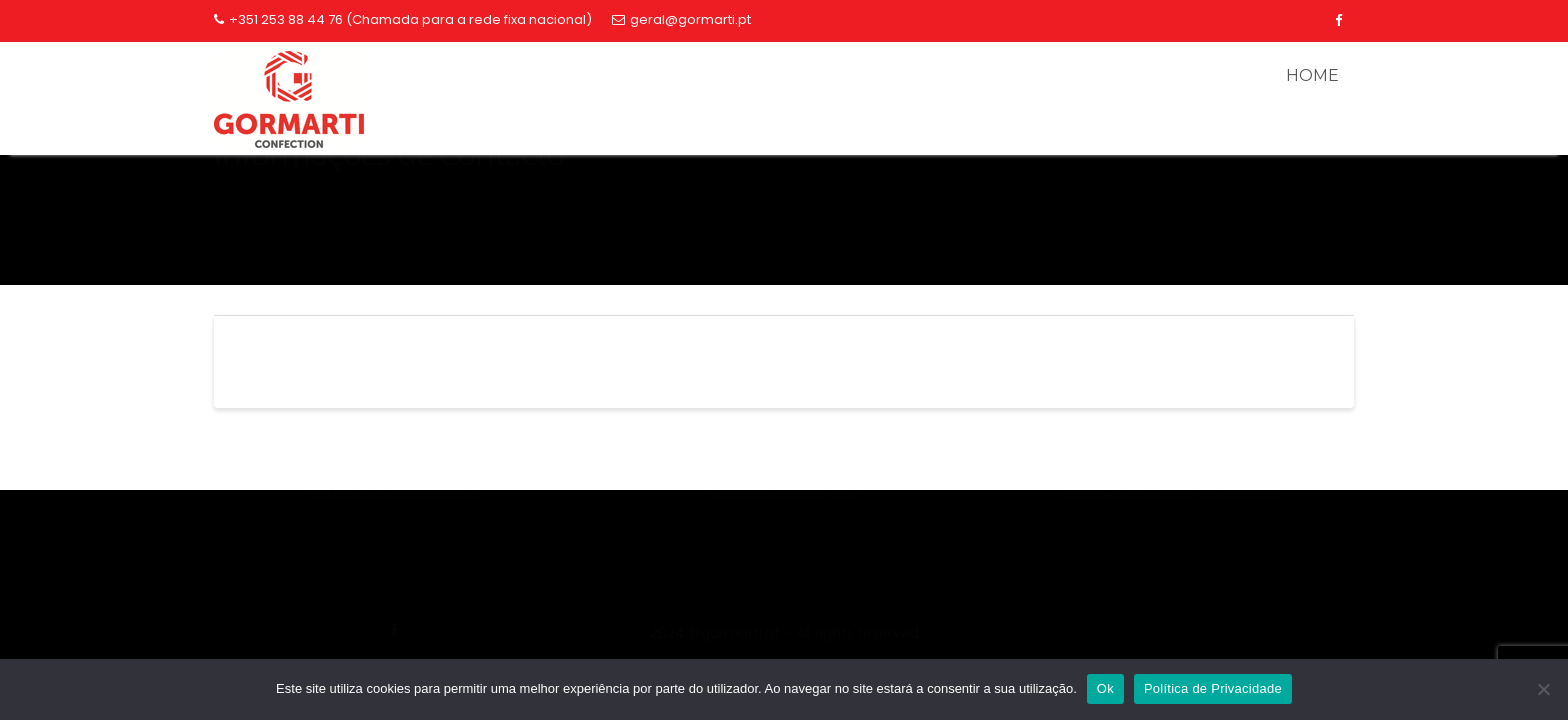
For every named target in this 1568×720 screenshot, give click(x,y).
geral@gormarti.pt (681, 19)
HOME (1312, 75)
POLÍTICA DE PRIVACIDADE (394, 614)
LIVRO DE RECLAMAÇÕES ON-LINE (1174, 614)
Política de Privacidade (1213, 688)
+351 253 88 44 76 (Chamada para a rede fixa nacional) (403, 19)
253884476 (1174, 555)
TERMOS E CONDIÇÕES (784, 614)
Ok (1105, 688)
